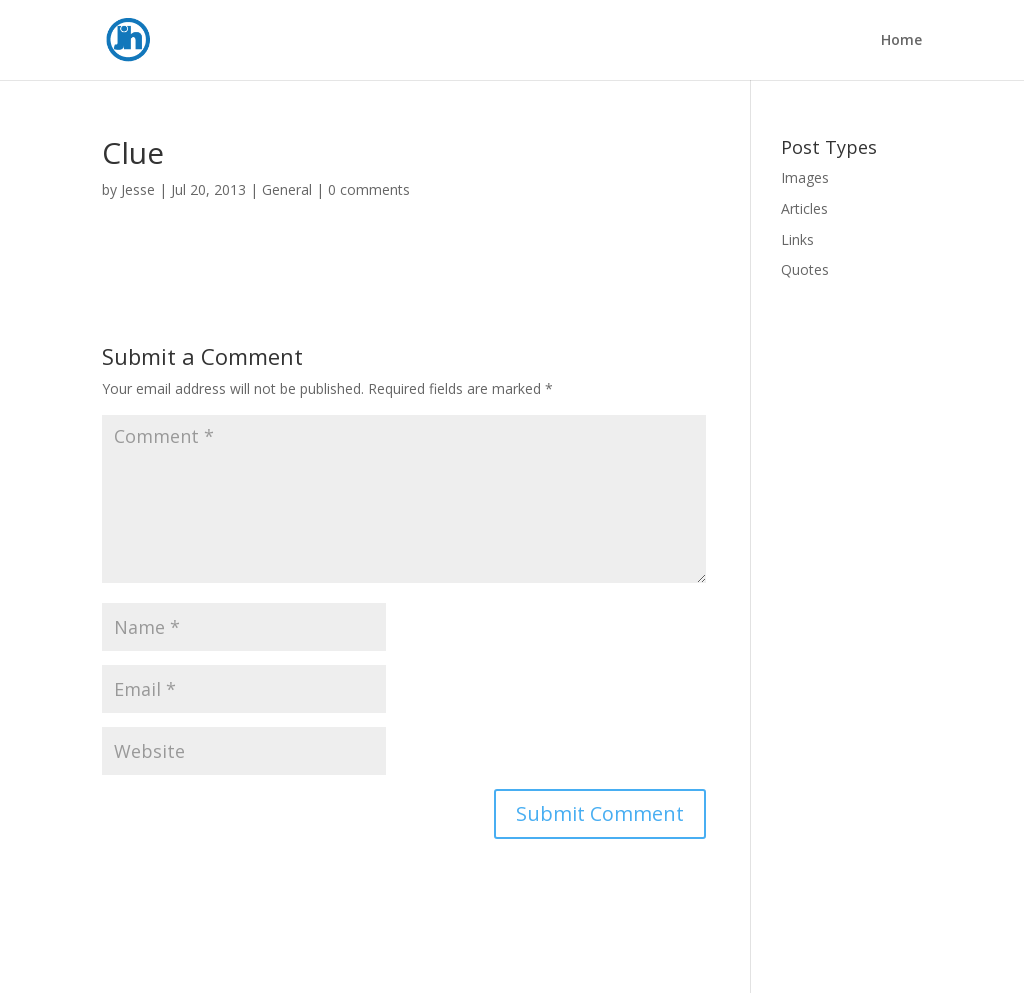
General (287, 189)
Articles (804, 208)
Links (797, 239)
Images (805, 177)
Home (901, 41)
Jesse (138, 189)
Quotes (805, 269)
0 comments (369, 189)
